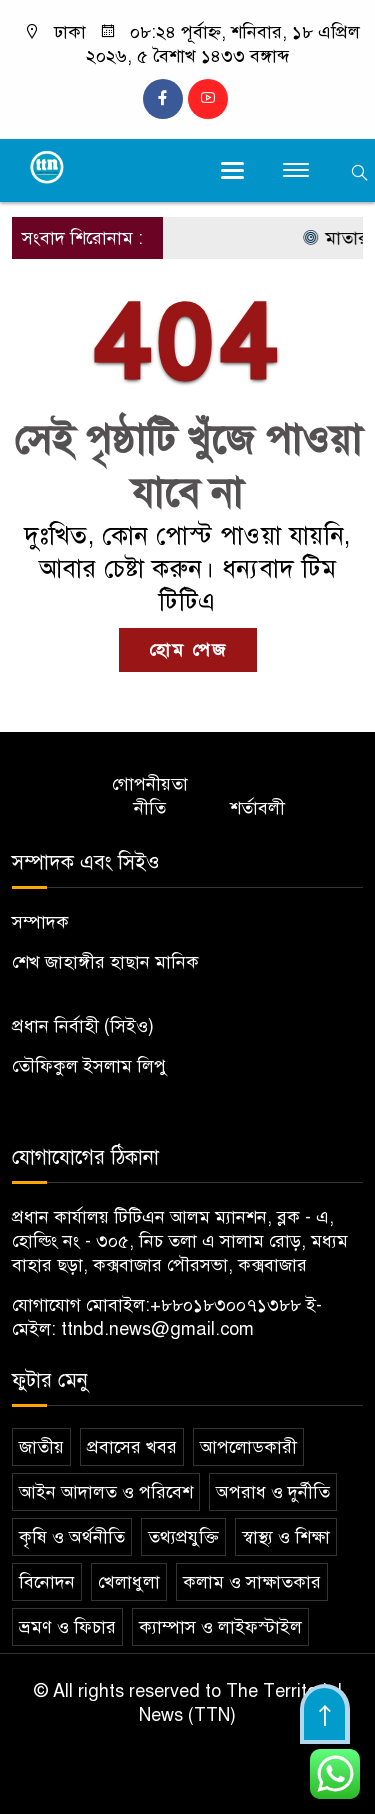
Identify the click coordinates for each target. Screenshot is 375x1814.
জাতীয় (41, 1447)
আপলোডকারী (248, 1447)
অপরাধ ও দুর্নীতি (273, 1492)
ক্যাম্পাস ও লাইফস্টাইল (220, 1627)
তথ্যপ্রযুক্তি (183, 1537)
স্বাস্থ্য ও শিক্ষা (286, 1537)
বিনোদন (47, 1582)
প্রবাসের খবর (132, 1447)
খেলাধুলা (129, 1582)
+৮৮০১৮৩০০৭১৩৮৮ (225, 1305)
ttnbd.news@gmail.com (157, 1329)
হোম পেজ (188, 650)
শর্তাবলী (257, 808)
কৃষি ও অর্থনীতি (72, 1537)
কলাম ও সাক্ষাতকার (252, 1582)
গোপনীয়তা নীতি (150, 796)
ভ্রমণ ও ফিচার (67, 1627)
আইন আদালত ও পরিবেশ (106, 1492)
